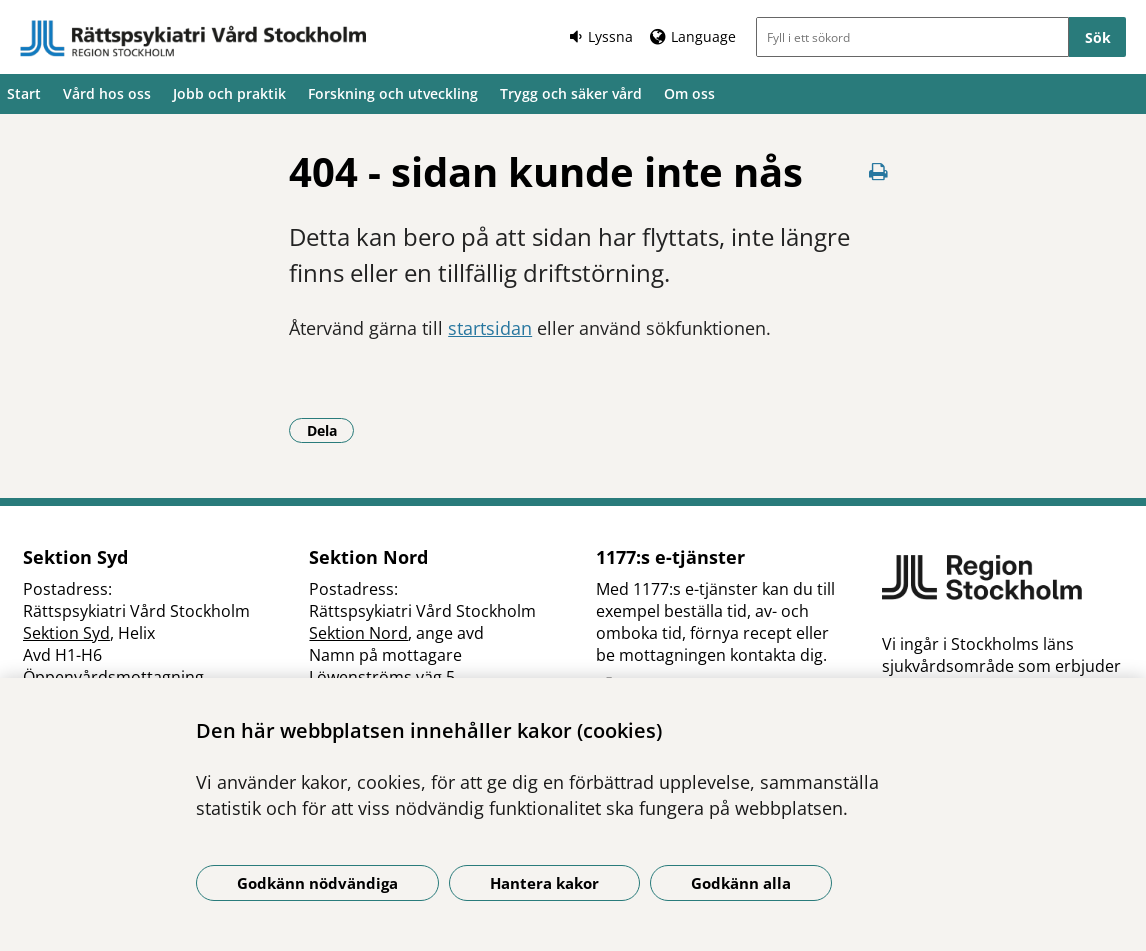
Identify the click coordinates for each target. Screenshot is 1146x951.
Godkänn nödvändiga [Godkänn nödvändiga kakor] (317, 883)
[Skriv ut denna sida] (879, 171)
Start (24, 93)
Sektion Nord (358, 633)
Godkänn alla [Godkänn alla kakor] (741, 883)
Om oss (689, 93)
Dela (331, 430)
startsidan (490, 328)
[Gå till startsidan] (193, 38)
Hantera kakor (544, 883)
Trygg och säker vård (571, 93)
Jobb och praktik (229, 93)
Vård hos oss (107, 93)
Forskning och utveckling (393, 93)
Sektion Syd (66, 633)
